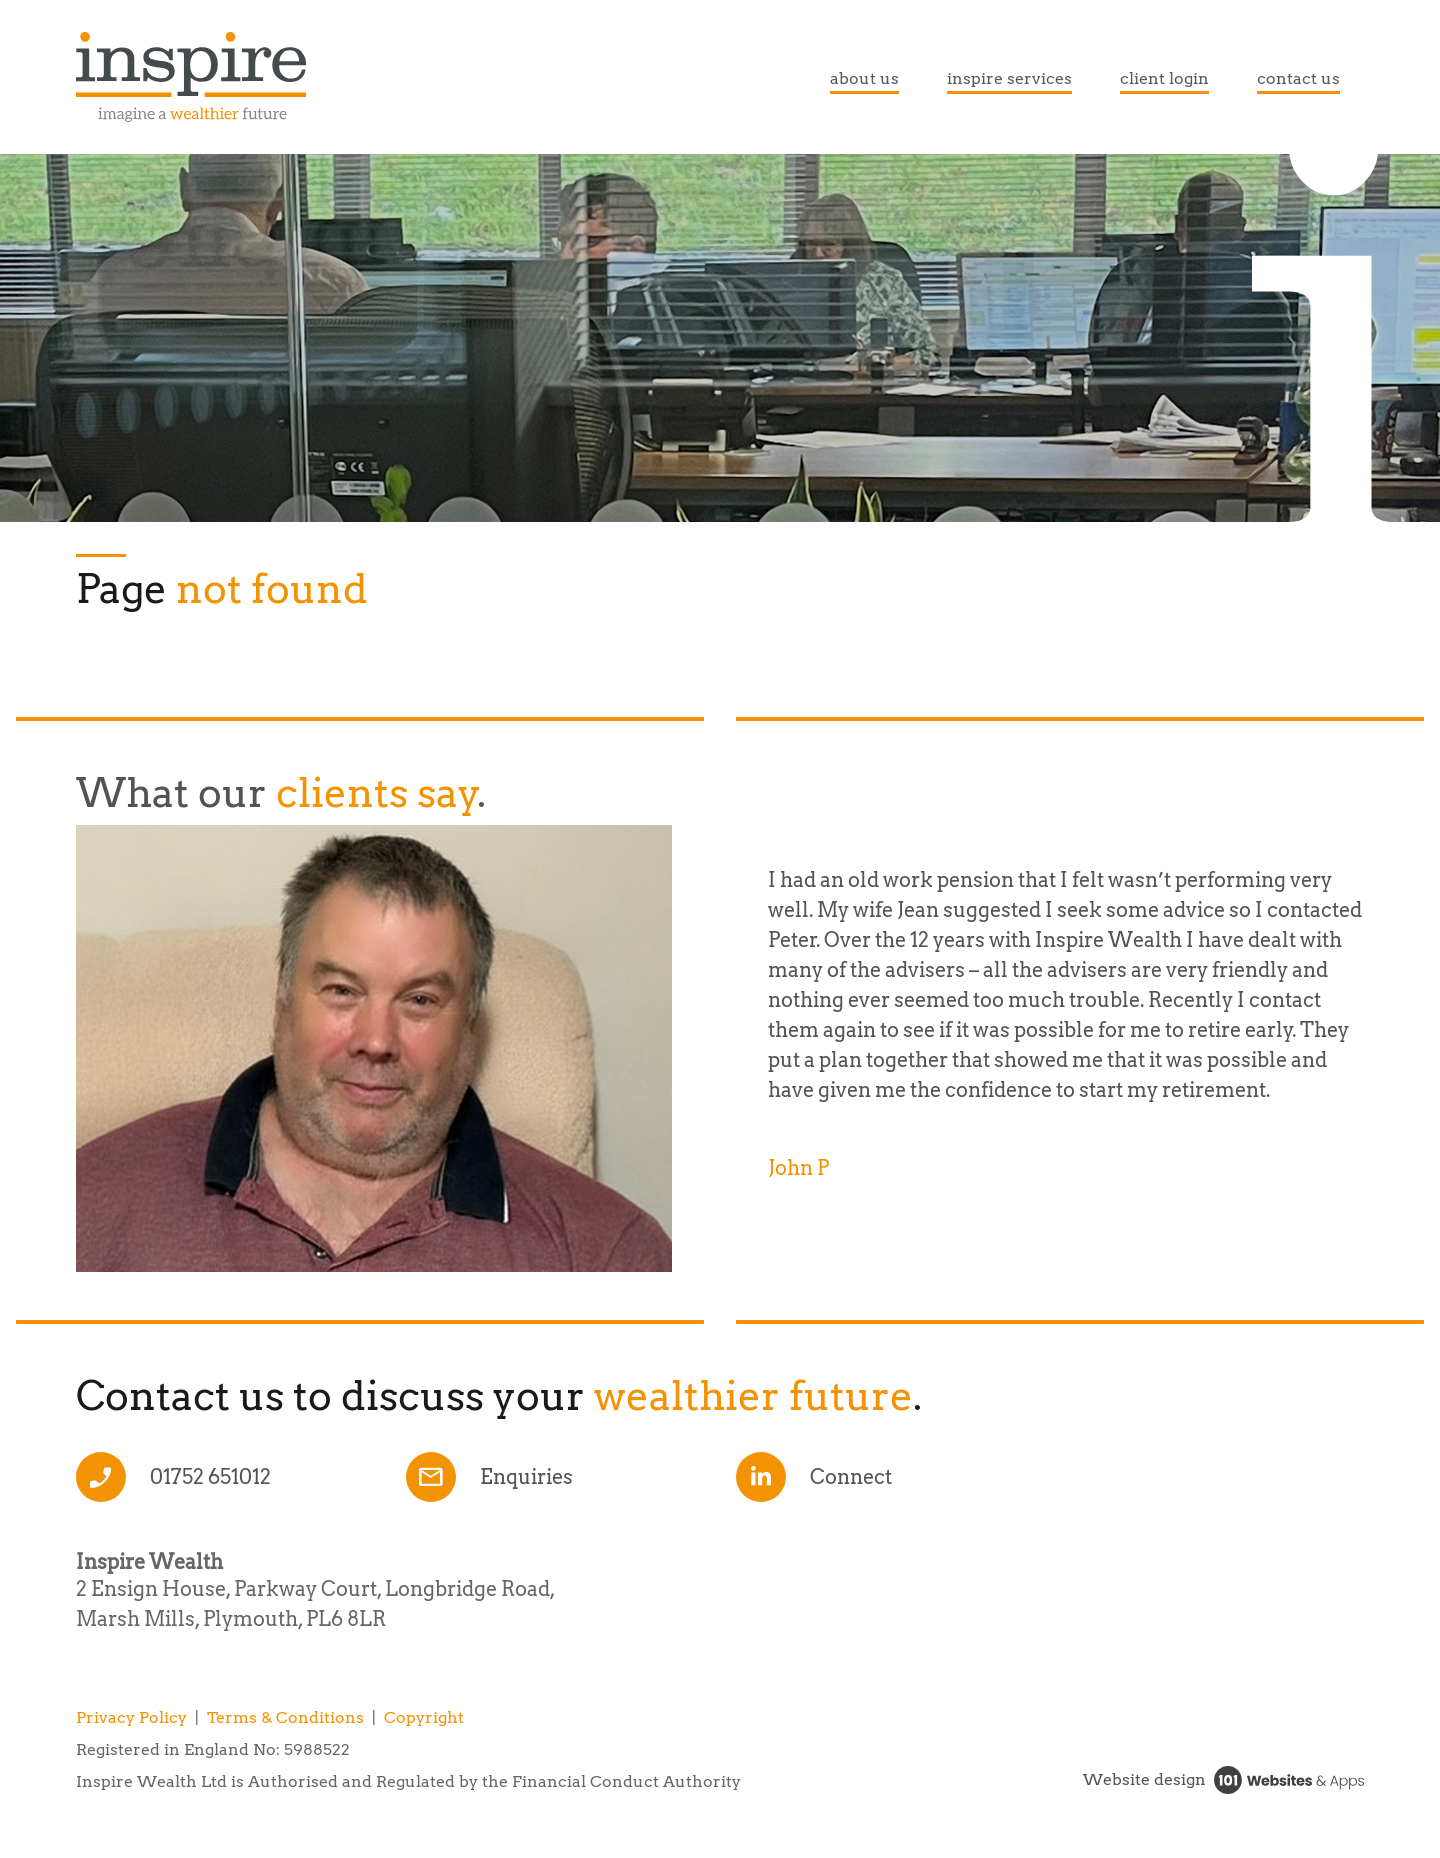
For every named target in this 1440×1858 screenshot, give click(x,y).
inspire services (1009, 78)
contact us (1298, 78)
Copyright (424, 1717)
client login (1164, 78)
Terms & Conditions (285, 1717)
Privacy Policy (131, 1717)
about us (864, 78)
